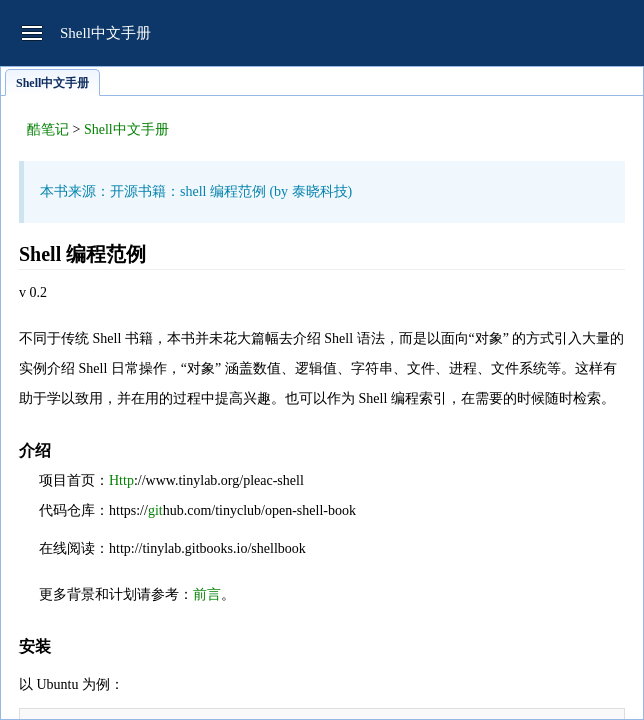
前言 (207, 594)
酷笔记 (48, 129)
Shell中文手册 (126, 129)
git (155, 510)
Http (121, 480)
